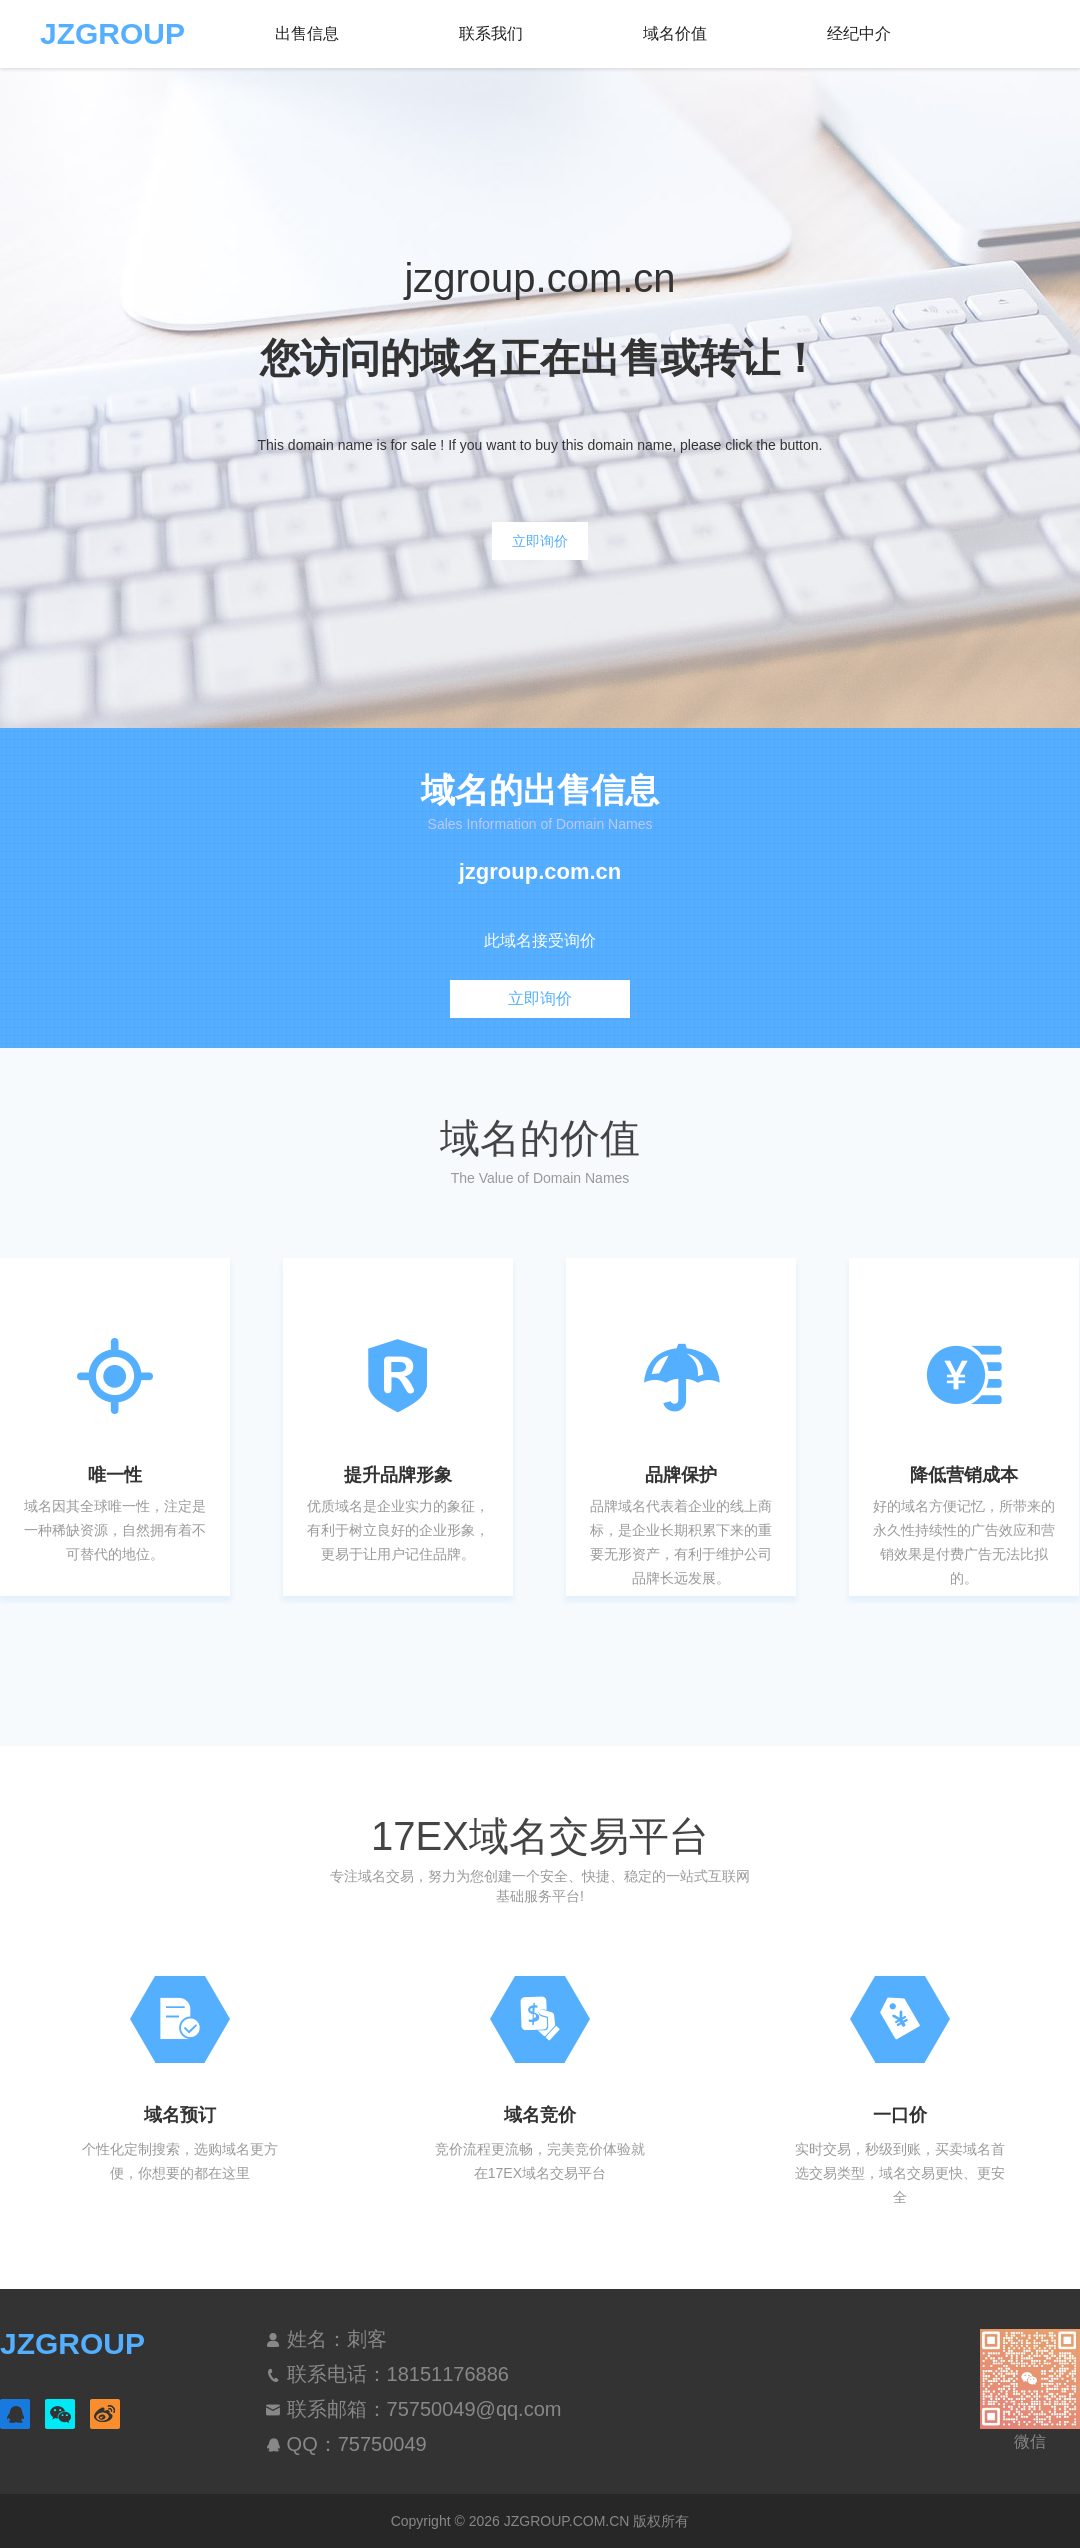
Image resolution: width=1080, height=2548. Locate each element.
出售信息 (307, 33)
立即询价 (540, 541)
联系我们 (491, 33)
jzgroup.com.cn (540, 872)
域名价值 (675, 33)
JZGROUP (112, 33)
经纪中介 (859, 33)
